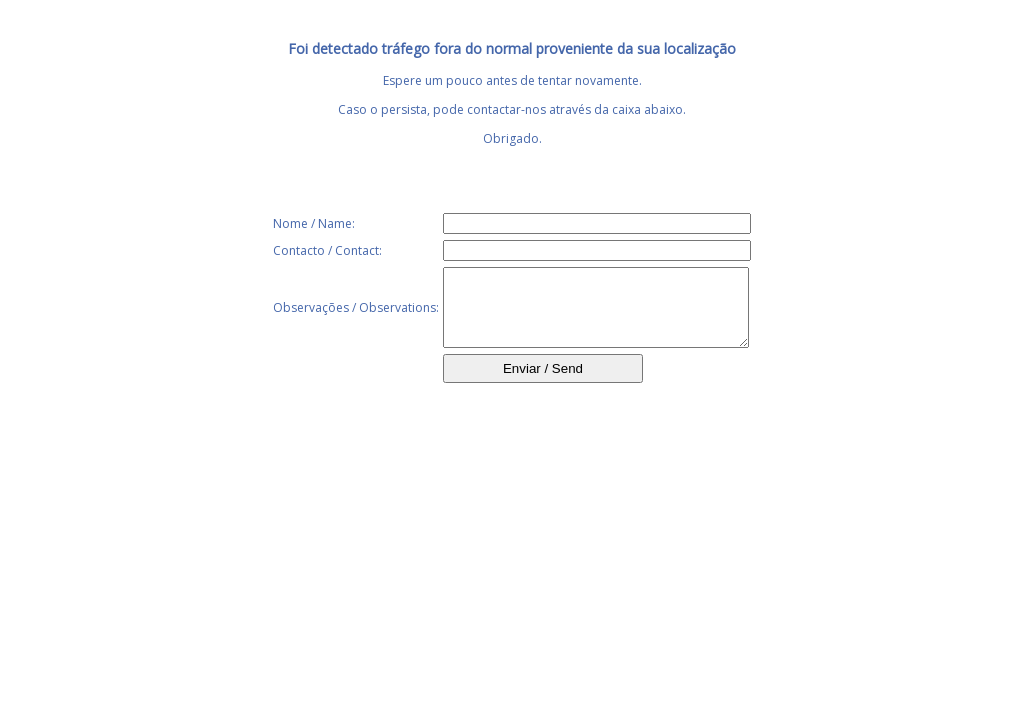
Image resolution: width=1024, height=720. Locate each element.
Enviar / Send (543, 383)
